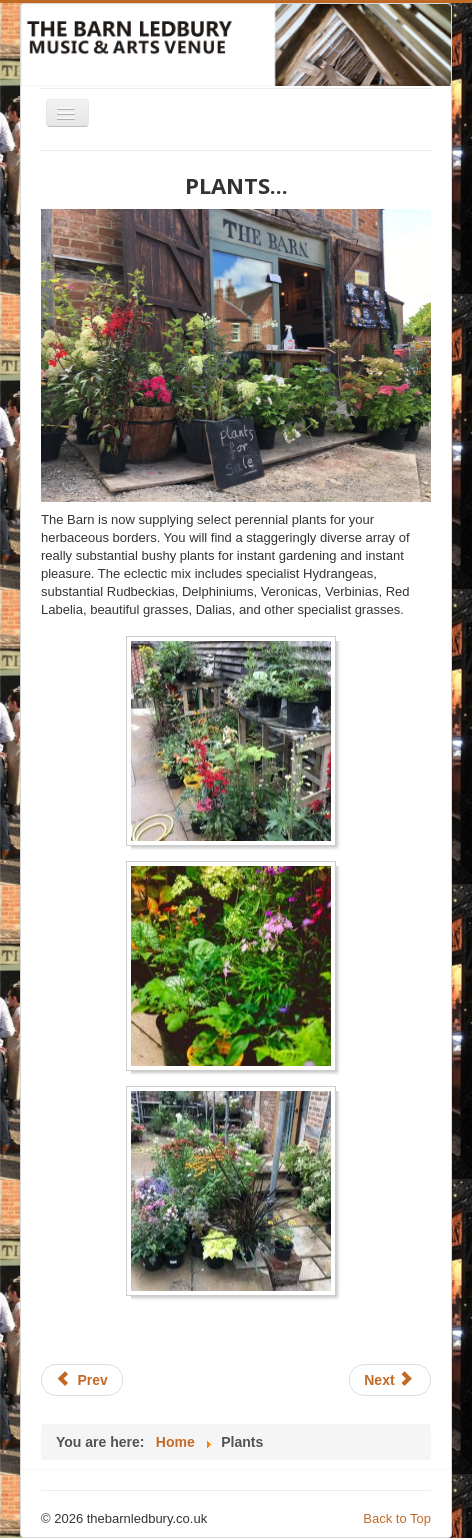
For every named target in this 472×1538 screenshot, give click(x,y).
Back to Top (397, 1518)
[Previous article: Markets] (82, 1380)
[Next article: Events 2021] (390, 1380)
